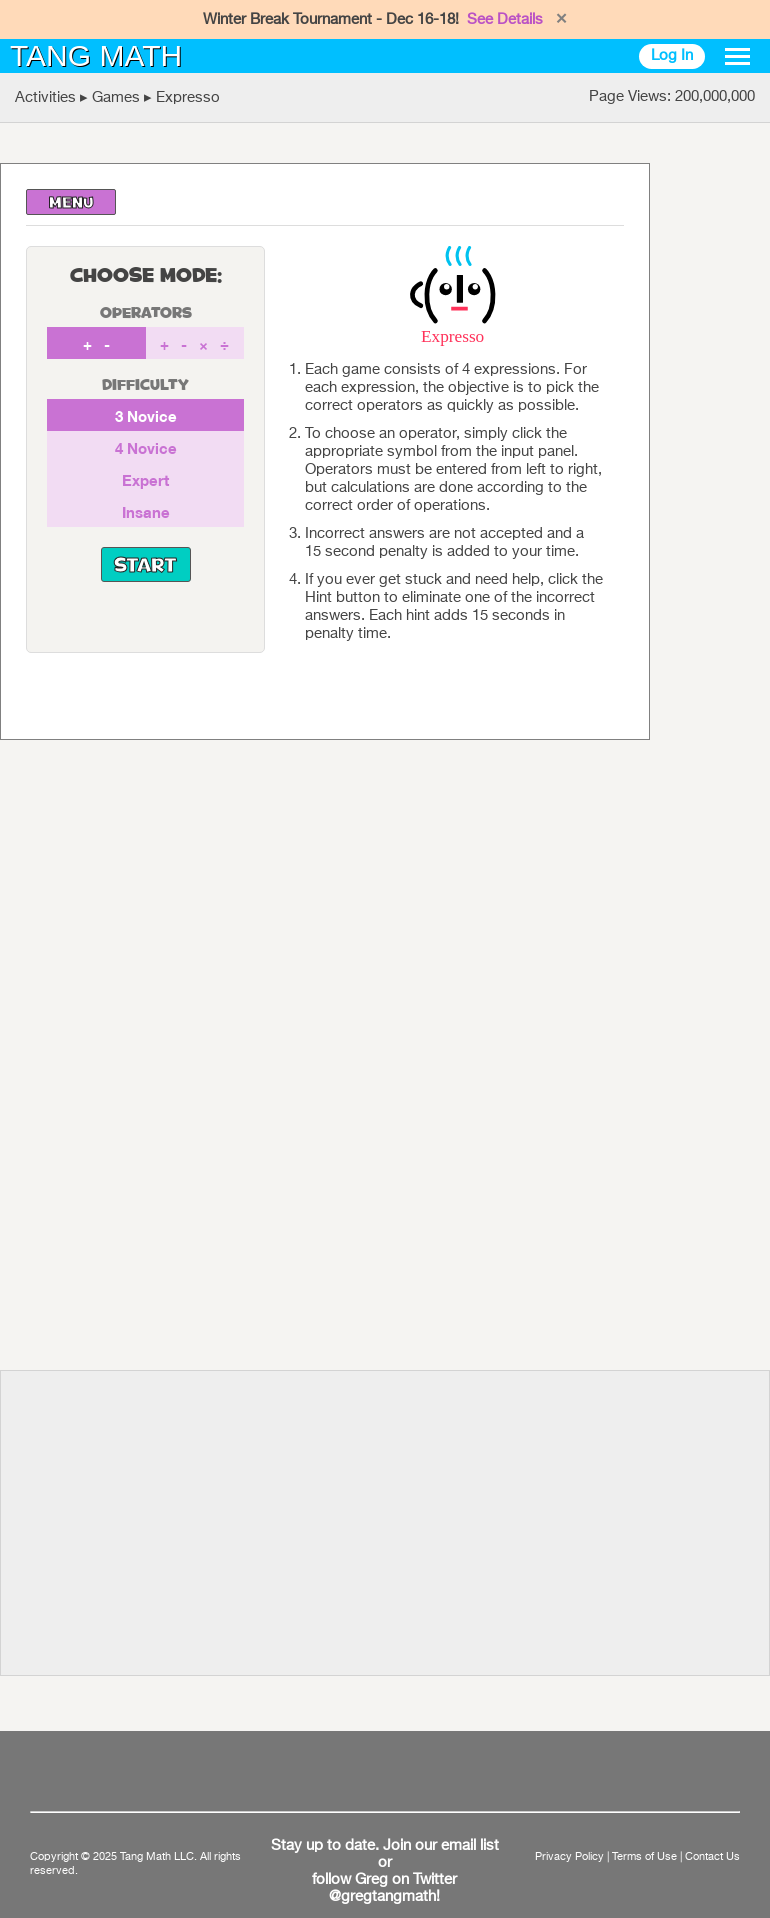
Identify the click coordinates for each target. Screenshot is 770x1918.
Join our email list (441, 1846)
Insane (146, 512)
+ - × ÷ (194, 344)
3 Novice (146, 416)
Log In (672, 55)
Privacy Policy (569, 1857)
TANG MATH (96, 55)
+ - (96, 344)
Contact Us (712, 1857)
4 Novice (146, 448)
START (145, 567)
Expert (145, 480)
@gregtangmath (382, 1897)
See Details (505, 19)
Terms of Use (644, 1857)
